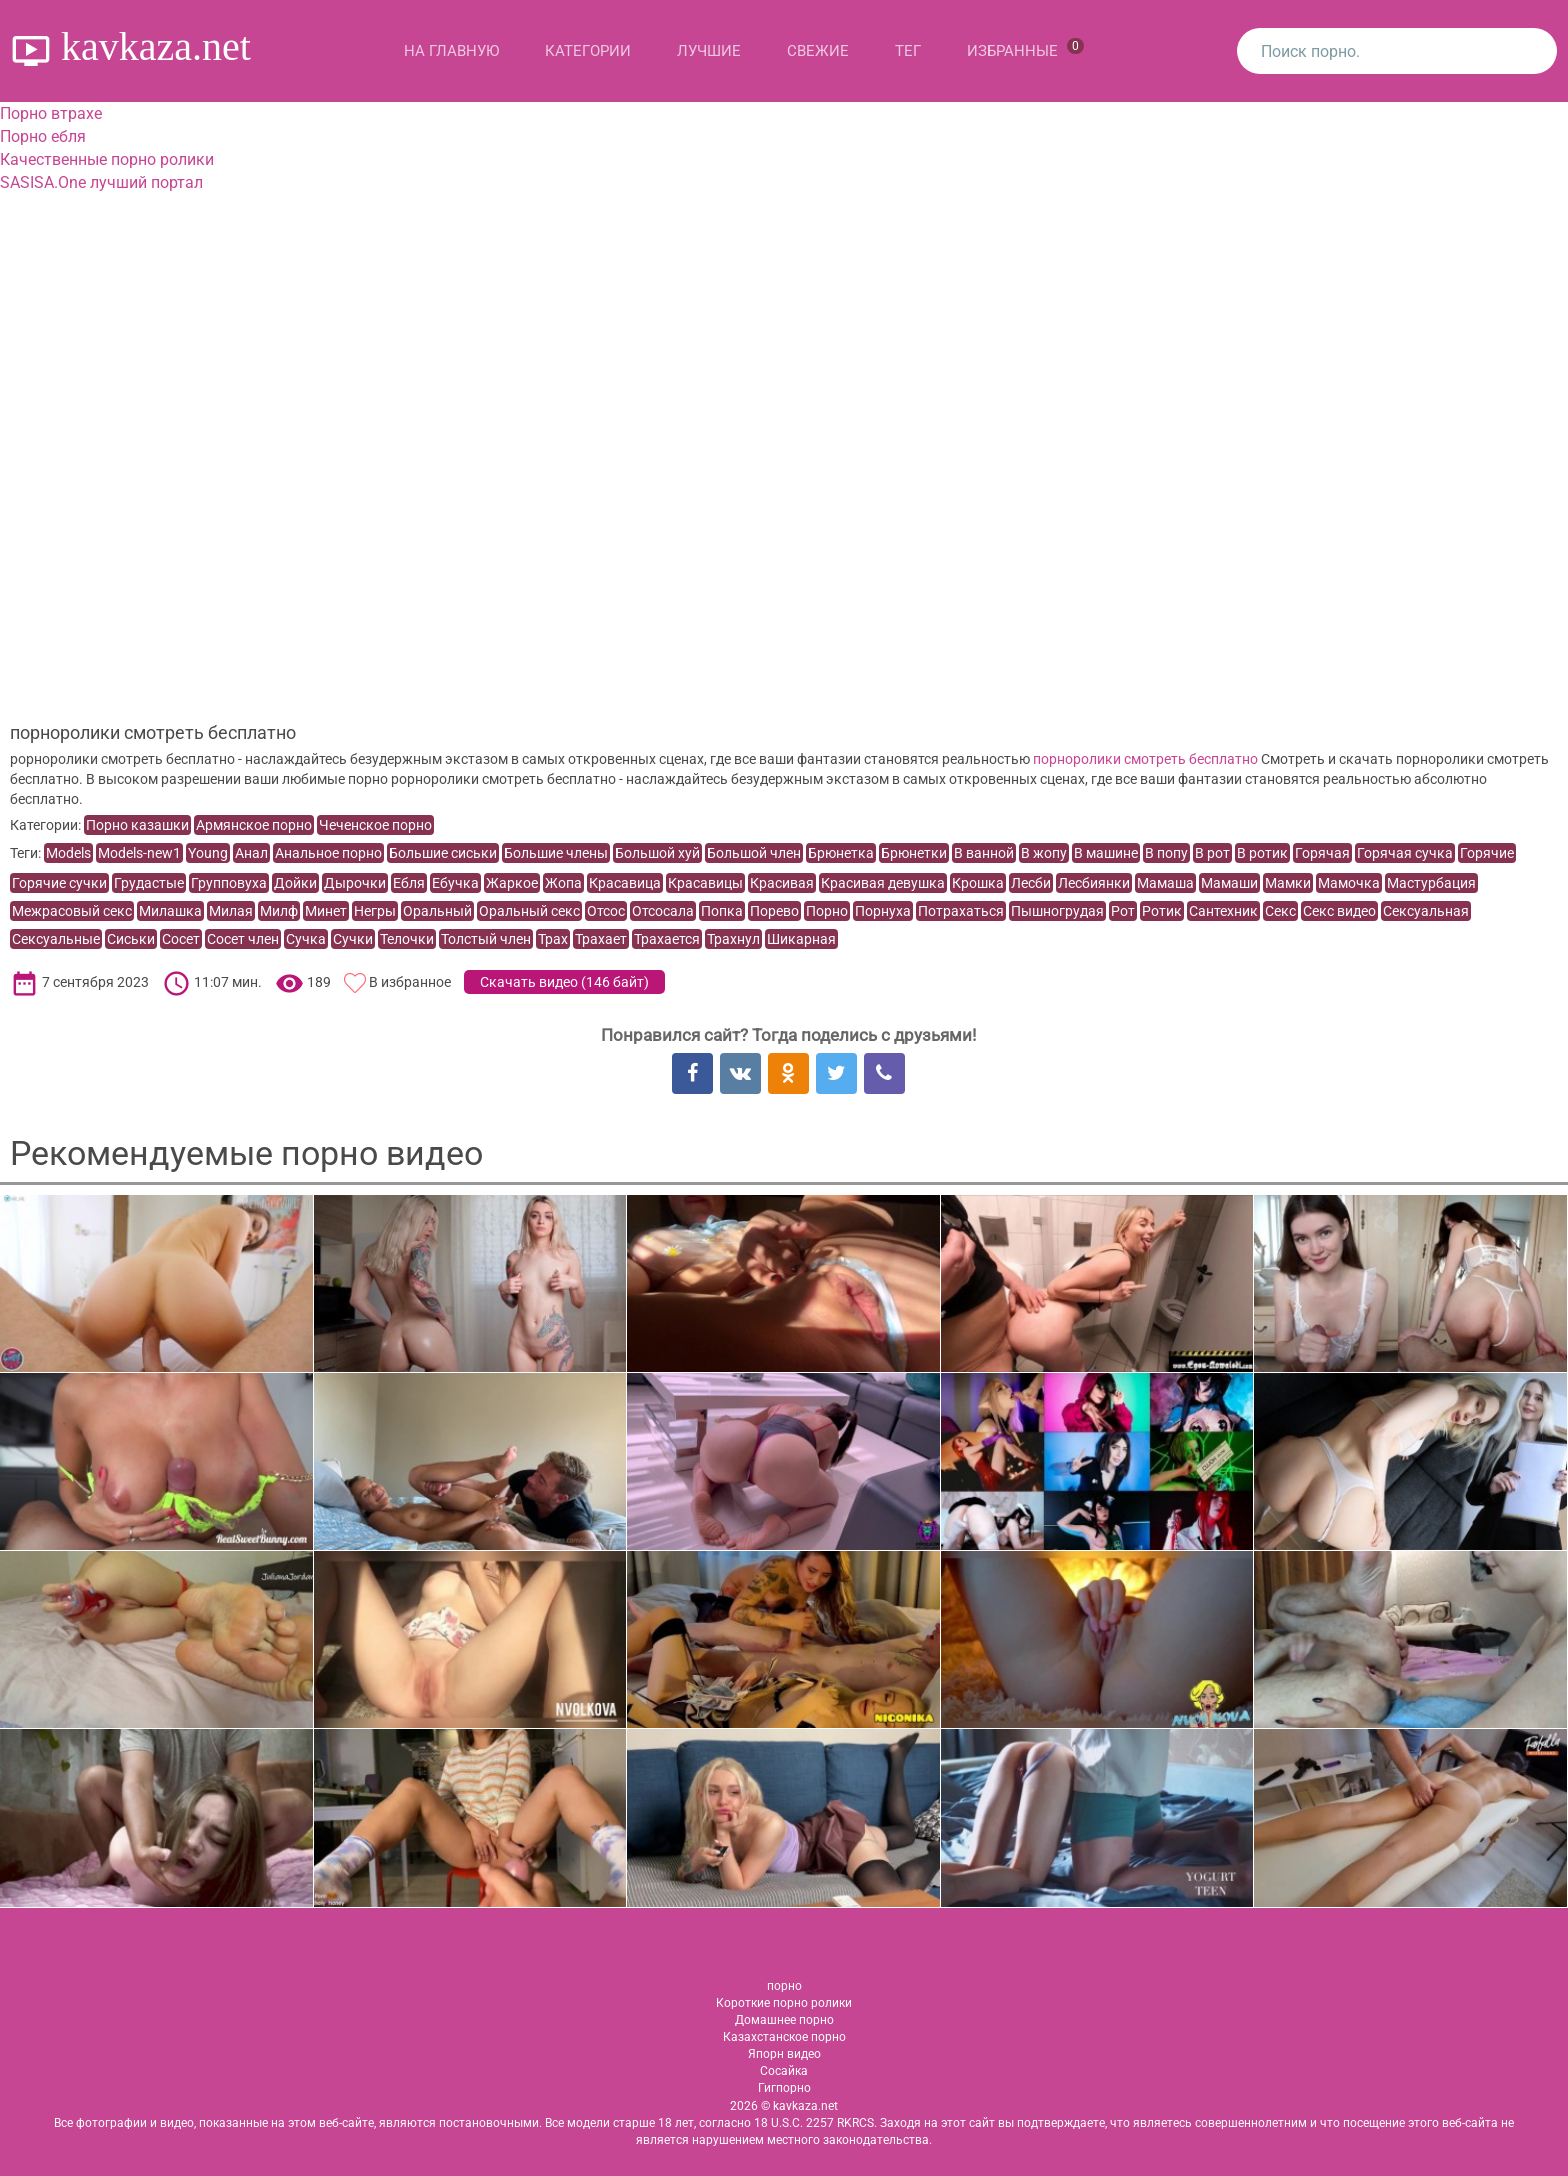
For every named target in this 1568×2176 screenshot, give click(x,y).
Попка (722, 911)
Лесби (1031, 883)
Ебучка (455, 883)
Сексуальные (56, 939)
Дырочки (355, 883)
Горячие (1487, 853)
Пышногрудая (1057, 911)
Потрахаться (961, 911)
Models (68, 853)
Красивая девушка (883, 883)
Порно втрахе (51, 113)
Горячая (1322, 853)
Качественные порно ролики (107, 159)
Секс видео (1339, 911)
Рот (1123, 911)
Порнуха (883, 911)
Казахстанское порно (784, 2037)
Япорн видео (784, 2054)
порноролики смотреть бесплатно (1145, 759)
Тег (908, 51)
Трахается (667, 939)
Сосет (181, 939)
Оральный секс (529, 911)
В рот (1212, 853)
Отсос (606, 911)
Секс (1280, 911)
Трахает (601, 939)
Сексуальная (1426, 911)
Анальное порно (328, 853)
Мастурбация (1431, 883)
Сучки (353, 939)
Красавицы (705, 883)
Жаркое (512, 883)
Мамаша (1165, 883)
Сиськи (131, 939)
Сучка (306, 939)
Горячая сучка (1405, 853)
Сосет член (243, 939)
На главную (451, 51)
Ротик (1162, 911)
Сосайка (784, 2071)
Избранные (1025, 49)
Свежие (818, 51)
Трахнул (733, 939)
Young (208, 853)
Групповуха (229, 883)
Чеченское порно (375, 825)
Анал (251, 853)
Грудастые (149, 883)
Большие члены (556, 853)
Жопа (563, 883)
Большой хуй (657, 853)
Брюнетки (914, 853)
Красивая (782, 883)
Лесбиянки (1094, 883)
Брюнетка (841, 853)
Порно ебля (43, 136)
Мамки (1288, 883)
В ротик (1262, 853)
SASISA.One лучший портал (101, 182)
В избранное (410, 982)
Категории (588, 51)
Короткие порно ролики (784, 2003)
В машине (1106, 853)
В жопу (1044, 853)
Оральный (437, 911)
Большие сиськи (443, 853)
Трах (553, 939)
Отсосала (663, 911)
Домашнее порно (784, 2020)
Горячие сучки (59, 883)
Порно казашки (137, 825)
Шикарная (801, 939)
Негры (375, 911)
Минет (326, 911)
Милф (279, 911)
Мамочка (1349, 883)
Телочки (407, 939)
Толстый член (486, 939)
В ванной (984, 853)
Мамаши (1229, 883)
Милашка (170, 911)
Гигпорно (784, 2088)
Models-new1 (139, 853)
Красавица (625, 883)
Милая (231, 911)
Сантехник (1223, 911)
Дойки (295, 883)
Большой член (754, 853)
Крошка (978, 883)
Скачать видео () (564, 982)
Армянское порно (254, 825)
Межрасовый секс (72, 911)
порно (784, 1986)
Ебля (409, 883)
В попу (1166, 853)
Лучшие (709, 51)
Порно (827, 911)
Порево (774, 911)
